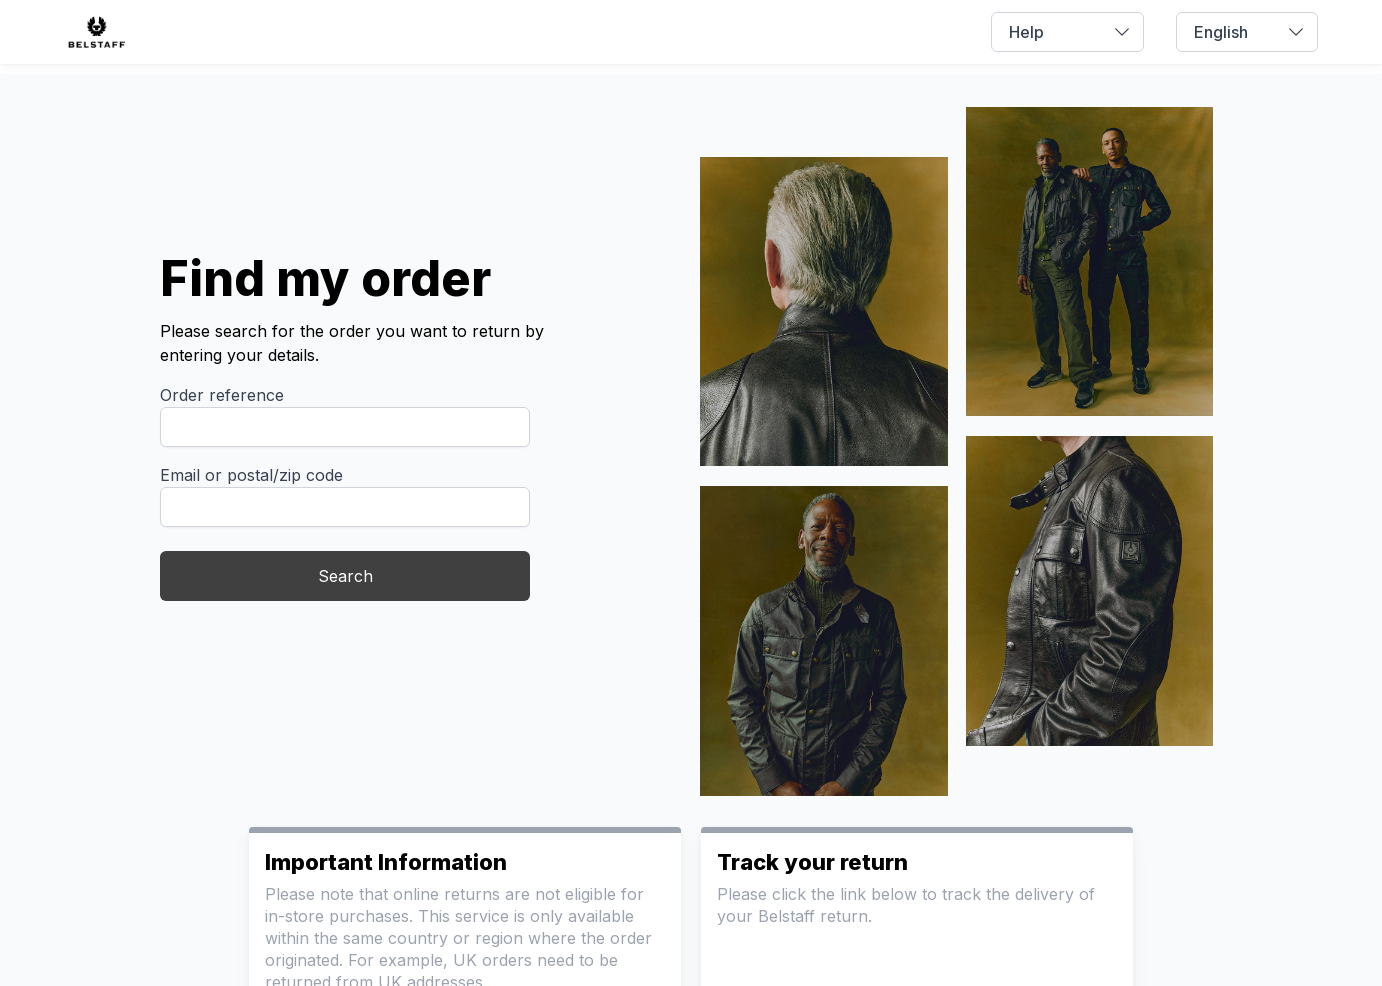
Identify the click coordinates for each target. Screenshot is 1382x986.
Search (345, 576)
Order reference (222, 395)
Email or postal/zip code (251, 475)
